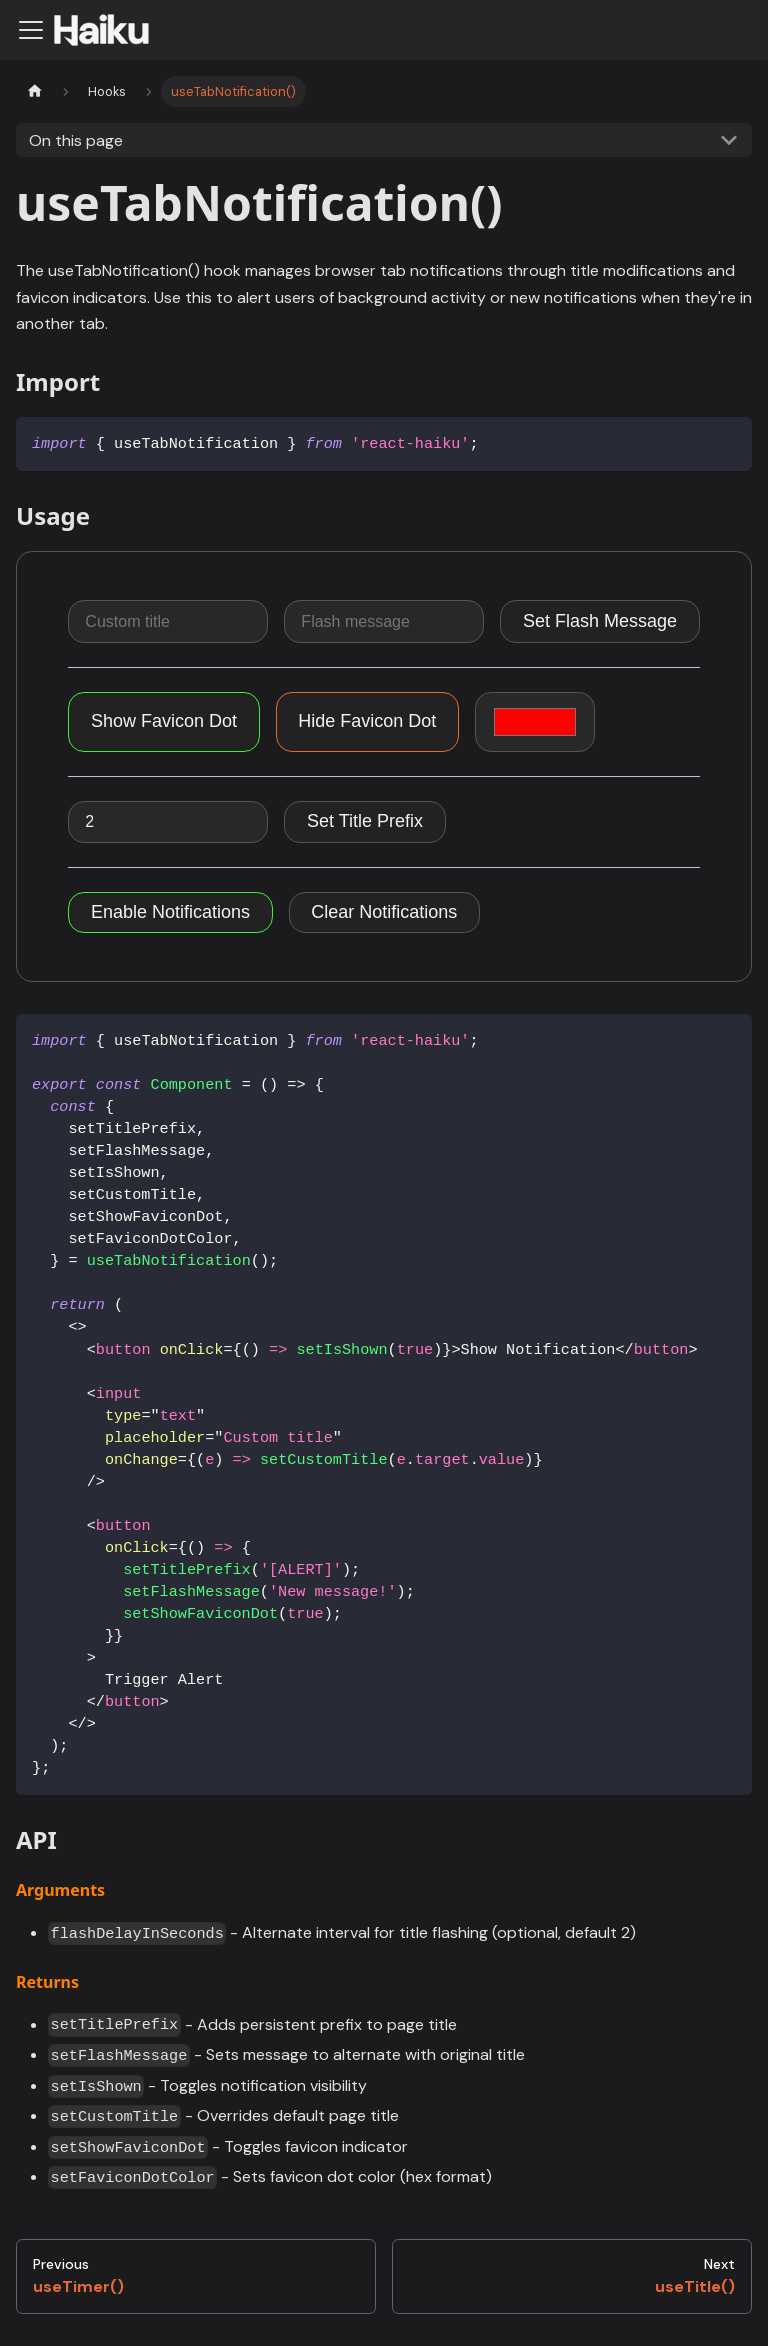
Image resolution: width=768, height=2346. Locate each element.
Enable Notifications (170, 912)
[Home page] (35, 91)
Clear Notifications (384, 912)
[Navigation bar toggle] (31, 30)
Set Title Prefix (365, 821)
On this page (76, 140)
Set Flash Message (600, 621)
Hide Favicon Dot (367, 721)
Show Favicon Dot (164, 721)
